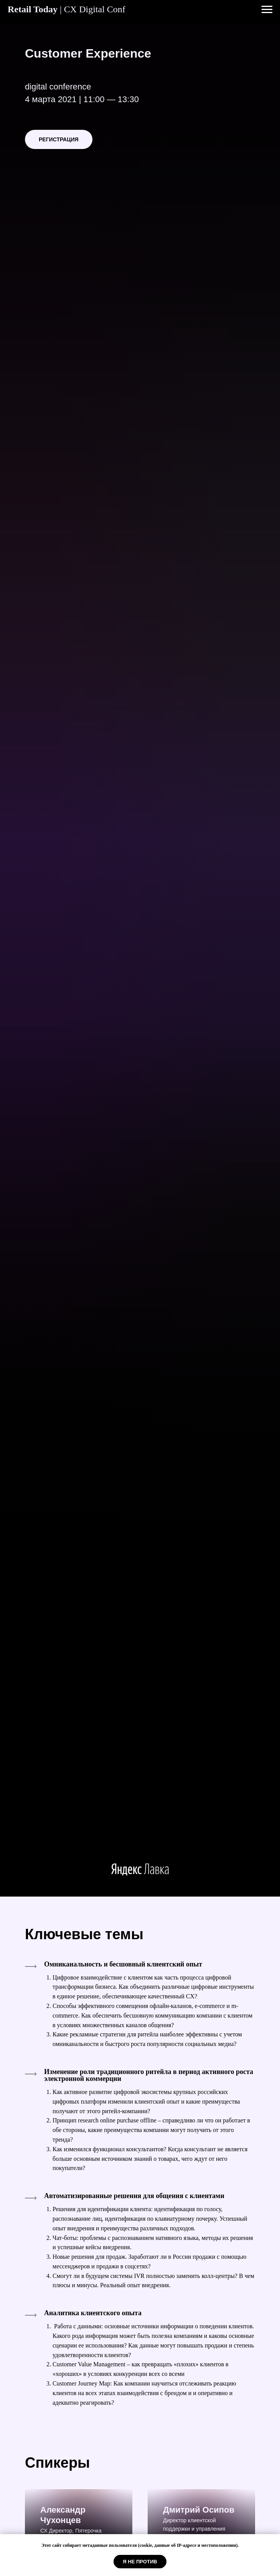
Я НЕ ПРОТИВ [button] (140, 2561)
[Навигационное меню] (267, 9)
